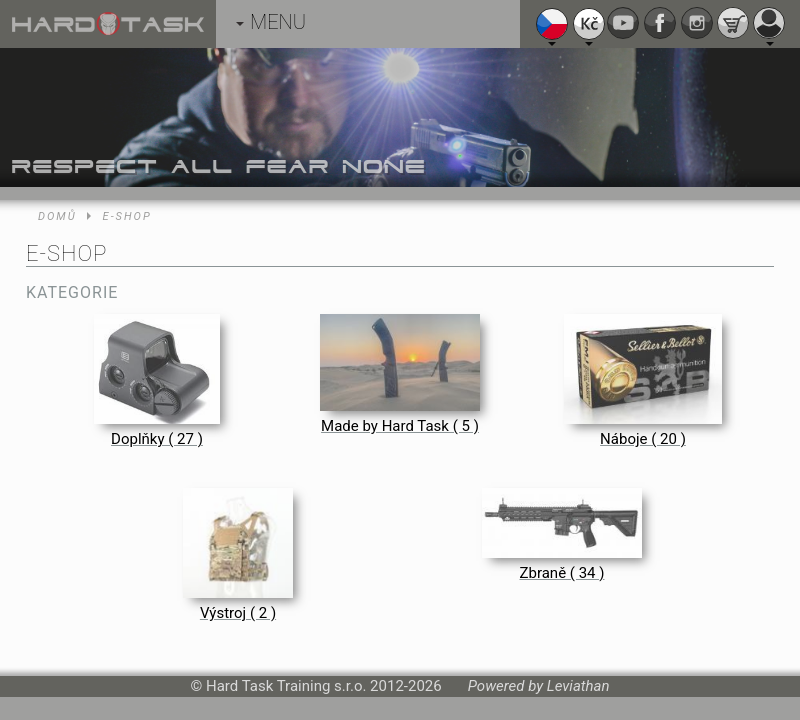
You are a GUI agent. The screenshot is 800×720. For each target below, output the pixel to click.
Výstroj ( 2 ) (238, 613)
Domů (57, 216)
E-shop (127, 216)
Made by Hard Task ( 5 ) (400, 426)
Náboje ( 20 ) (643, 439)
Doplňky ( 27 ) (157, 439)
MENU (271, 22)
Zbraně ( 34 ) (562, 573)
